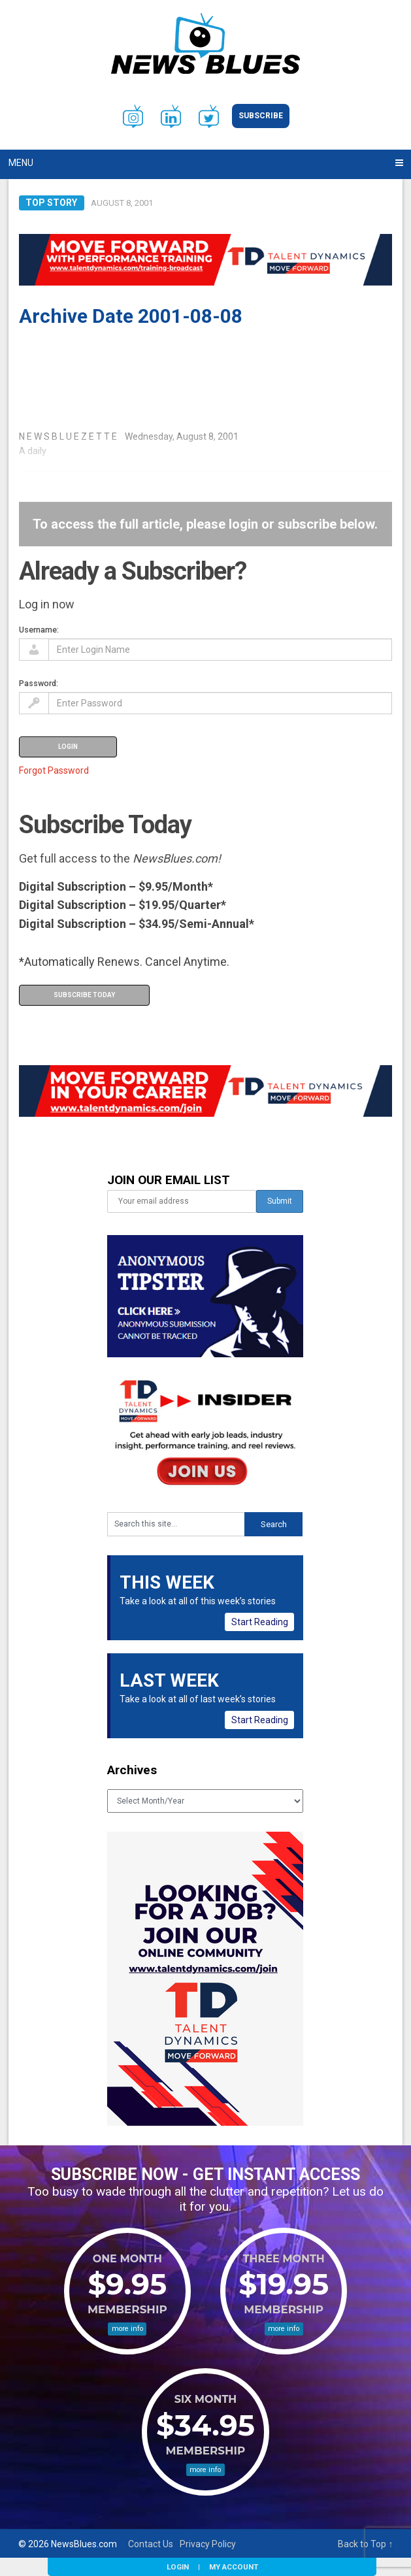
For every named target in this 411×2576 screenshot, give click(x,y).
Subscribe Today (84, 995)
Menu (20, 162)
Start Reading (259, 1622)
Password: (38, 683)
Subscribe (260, 115)
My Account (233, 2566)
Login (178, 2566)
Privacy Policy (208, 2544)
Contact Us (150, 2544)
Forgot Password (54, 770)
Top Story (51, 202)
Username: (39, 630)
